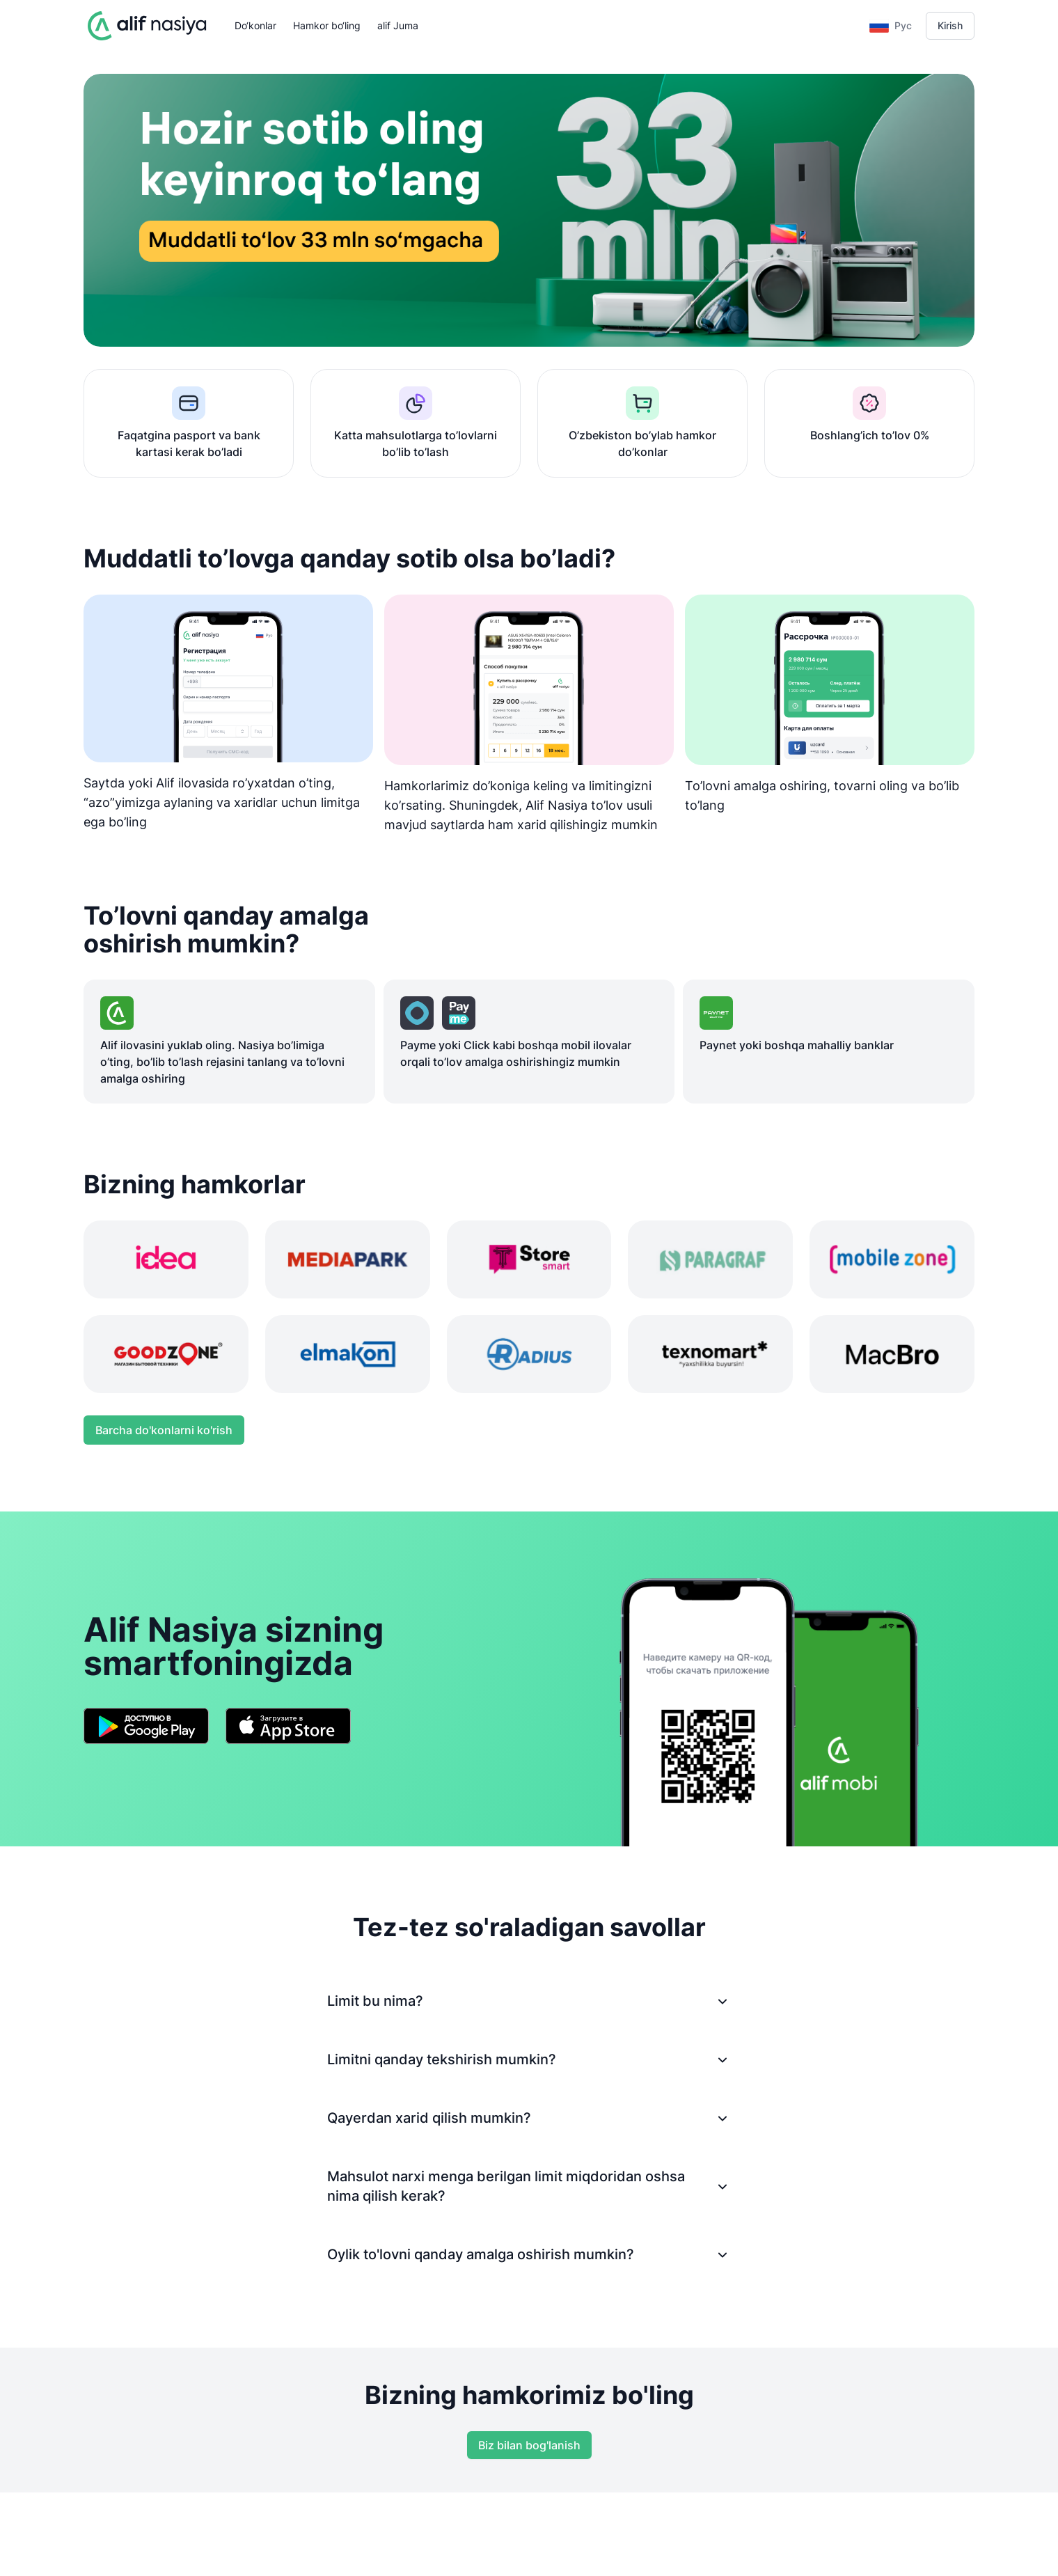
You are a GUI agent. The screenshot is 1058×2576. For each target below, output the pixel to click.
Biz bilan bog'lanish (529, 2445)
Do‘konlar (255, 25)
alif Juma (397, 25)
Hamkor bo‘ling (327, 25)
